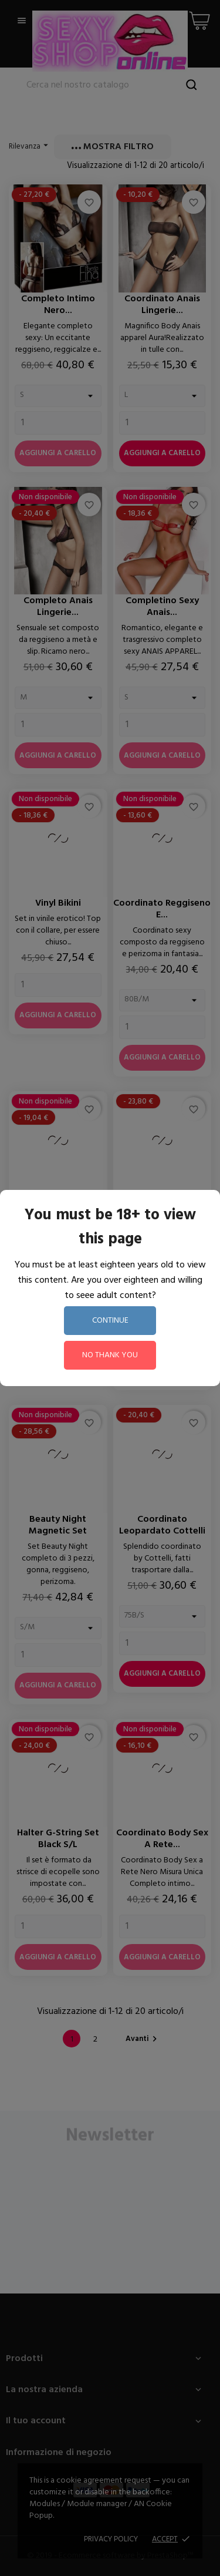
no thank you (110, 1355)
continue (110, 1320)
